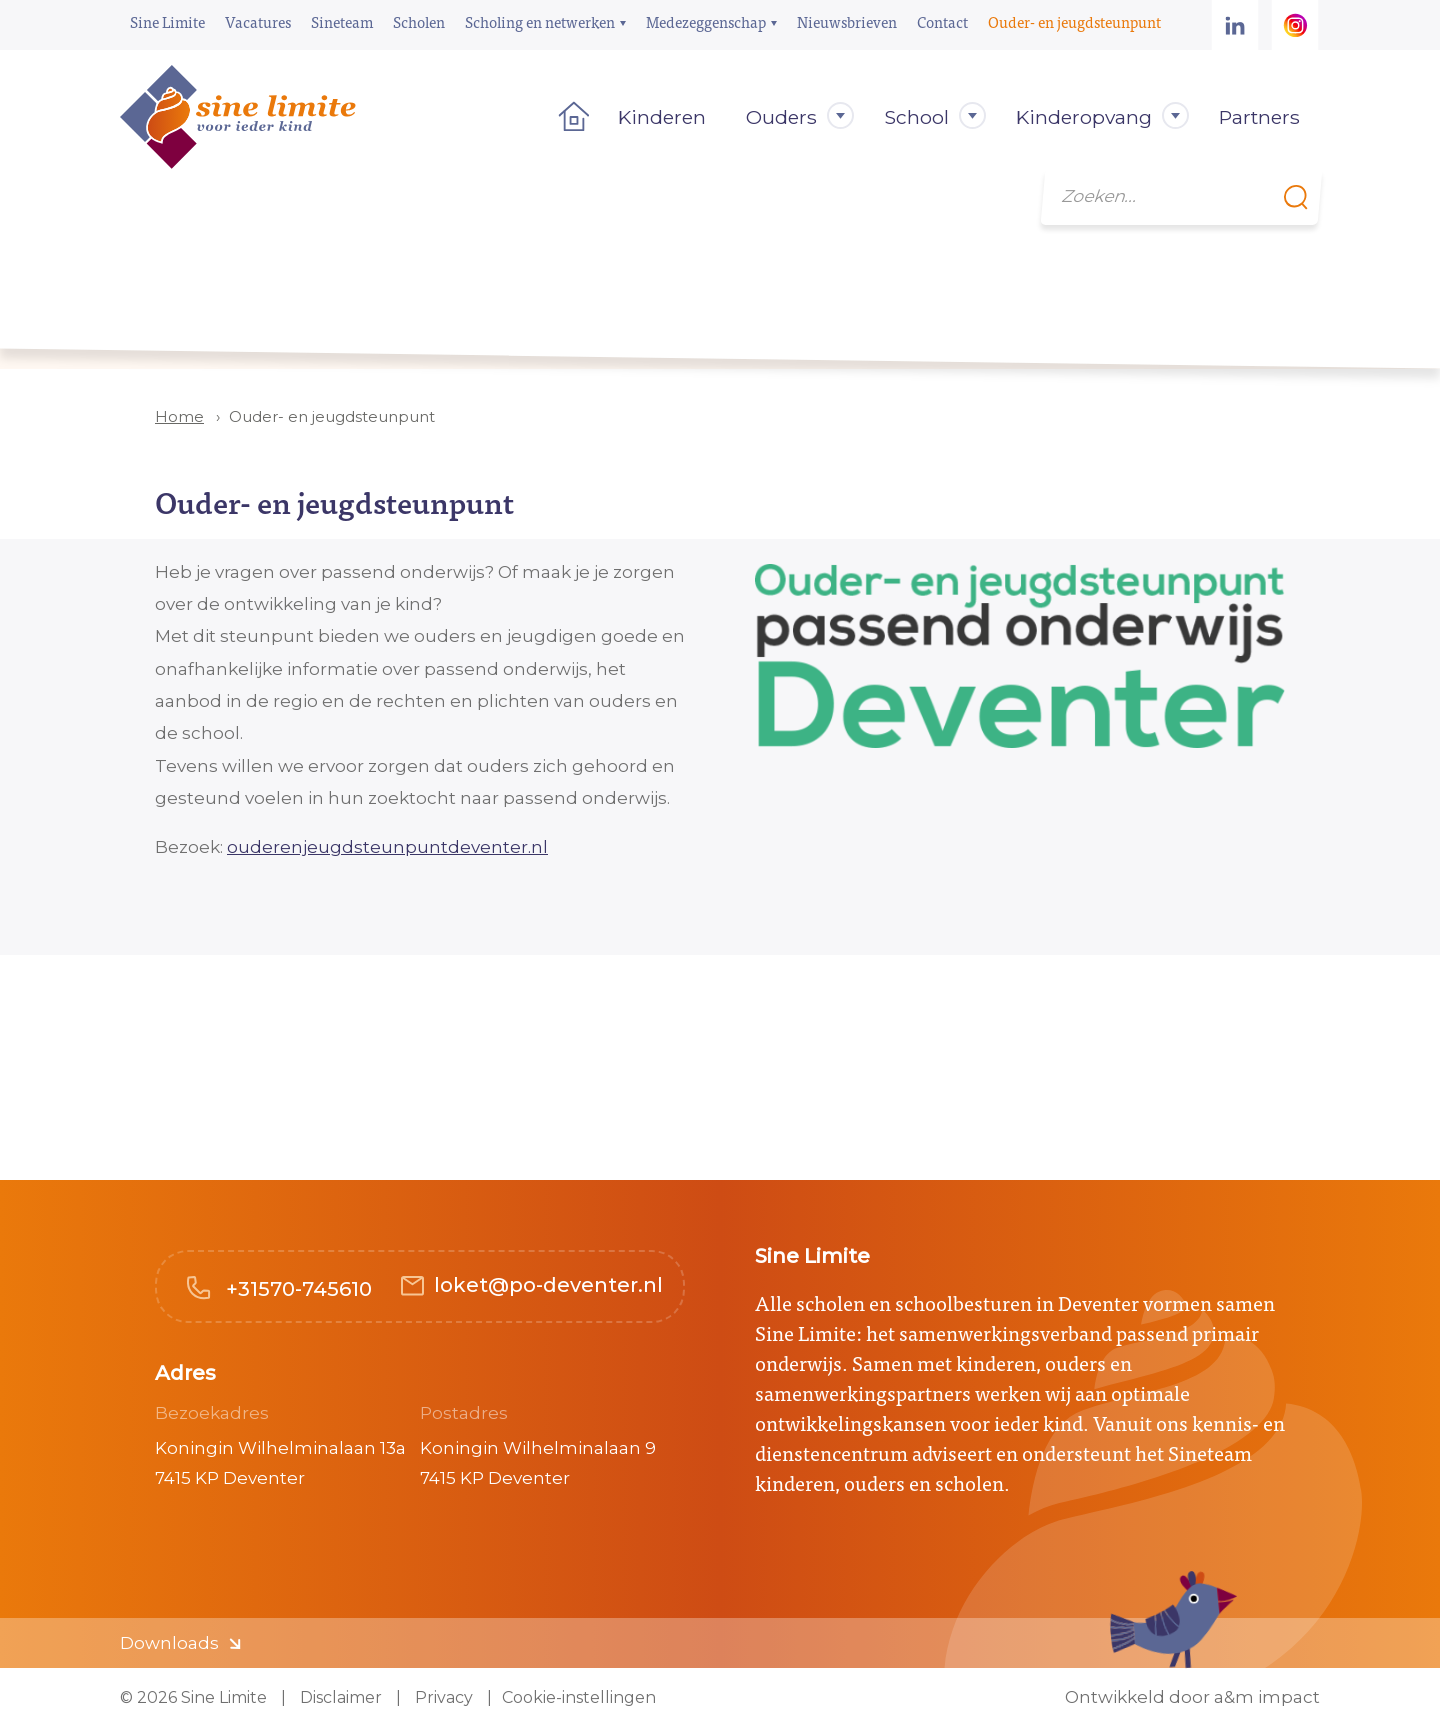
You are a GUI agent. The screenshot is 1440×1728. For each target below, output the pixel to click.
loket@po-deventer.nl (548, 1285)
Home (568, 117)
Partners (1259, 117)
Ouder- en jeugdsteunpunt (1074, 21)
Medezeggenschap (706, 21)
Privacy (442, 1697)
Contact (942, 21)
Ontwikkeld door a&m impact (1192, 1697)
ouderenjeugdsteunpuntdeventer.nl (387, 847)
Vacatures (258, 21)
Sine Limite (167, 21)
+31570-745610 (296, 1289)
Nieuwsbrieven (847, 21)
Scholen (419, 21)
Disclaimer (339, 1697)
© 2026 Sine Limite (193, 1697)
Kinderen (662, 117)
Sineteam (342, 21)
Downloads (169, 1643)
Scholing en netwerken (540, 21)
